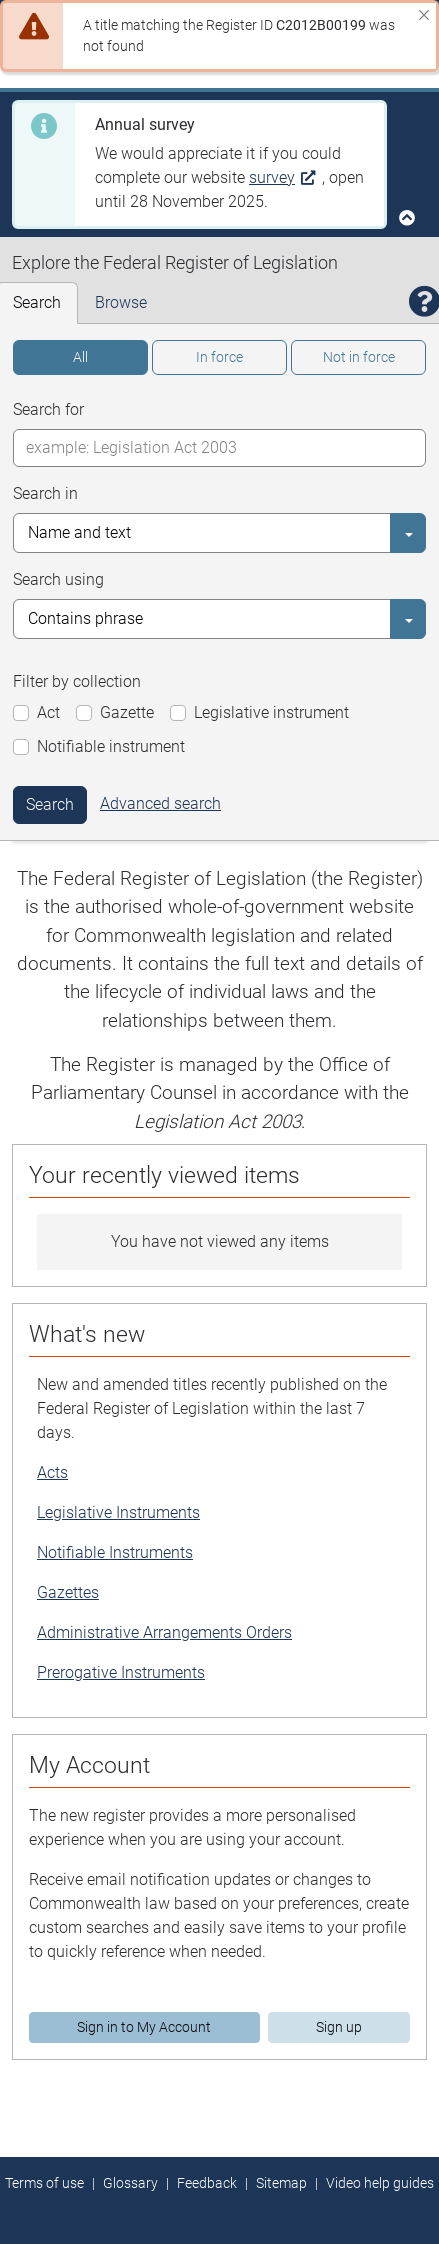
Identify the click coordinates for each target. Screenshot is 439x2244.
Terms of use (44, 2183)
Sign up (339, 2027)
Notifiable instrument (111, 746)
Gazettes (68, 1592)
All (80, 357)
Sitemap (281, 2183)
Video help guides (380, 2183)
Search (50, 804)
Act (48, 712)
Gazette (127, 712)
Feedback (207, 2183)
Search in (45, 493)
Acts (52, 1472)
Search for (48, 409)
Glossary (130, 2183)
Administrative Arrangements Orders (164, 1632)
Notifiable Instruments (115, 1552)
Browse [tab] (121, 302)
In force (219, 357)
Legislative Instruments (118, 1512)
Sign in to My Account (144, 2027)
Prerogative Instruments (121, 1672)
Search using (58, 579)
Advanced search (160, 803)
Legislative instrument (271, 712)
